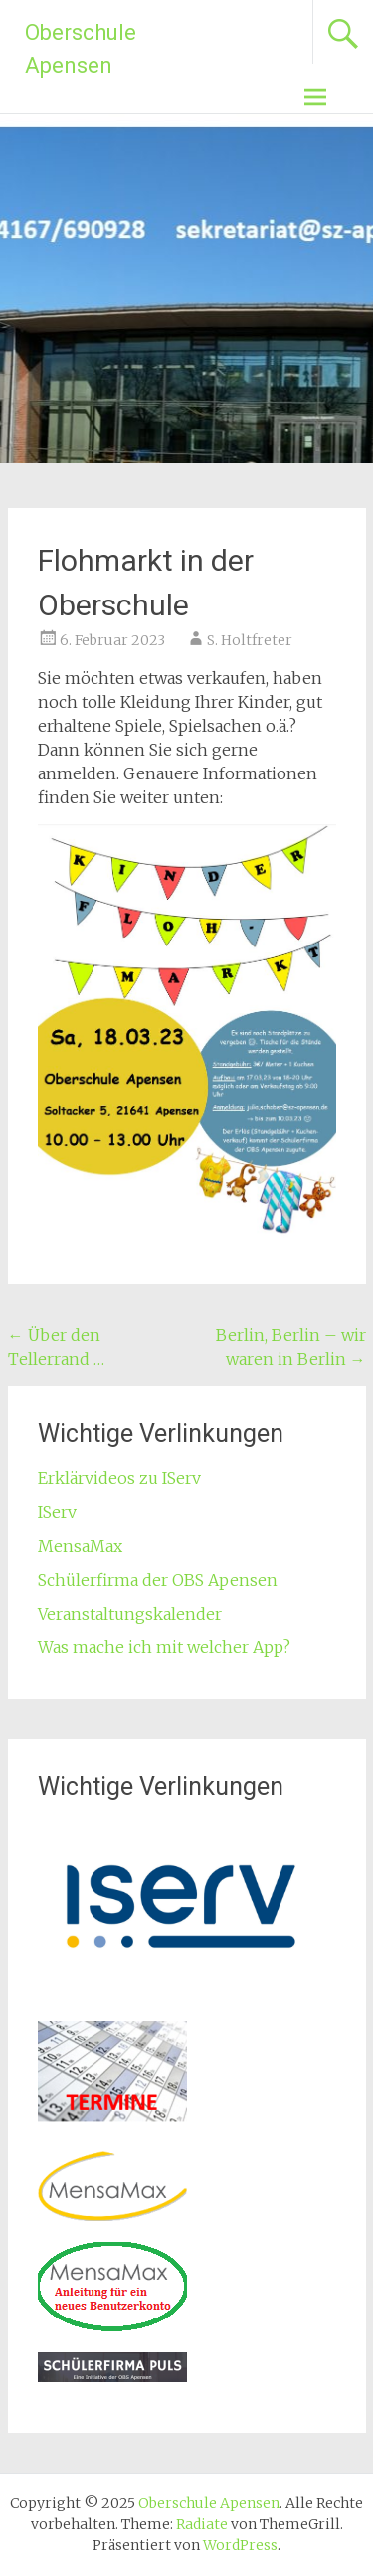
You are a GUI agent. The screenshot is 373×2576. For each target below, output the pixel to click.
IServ (57, 1512)
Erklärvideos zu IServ (119, 1478)
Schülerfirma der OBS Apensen (158, 1580)
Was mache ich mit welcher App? (164, 1647)
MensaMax (80, 1546)
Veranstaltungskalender (130, 1614)
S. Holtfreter (249, 640)
